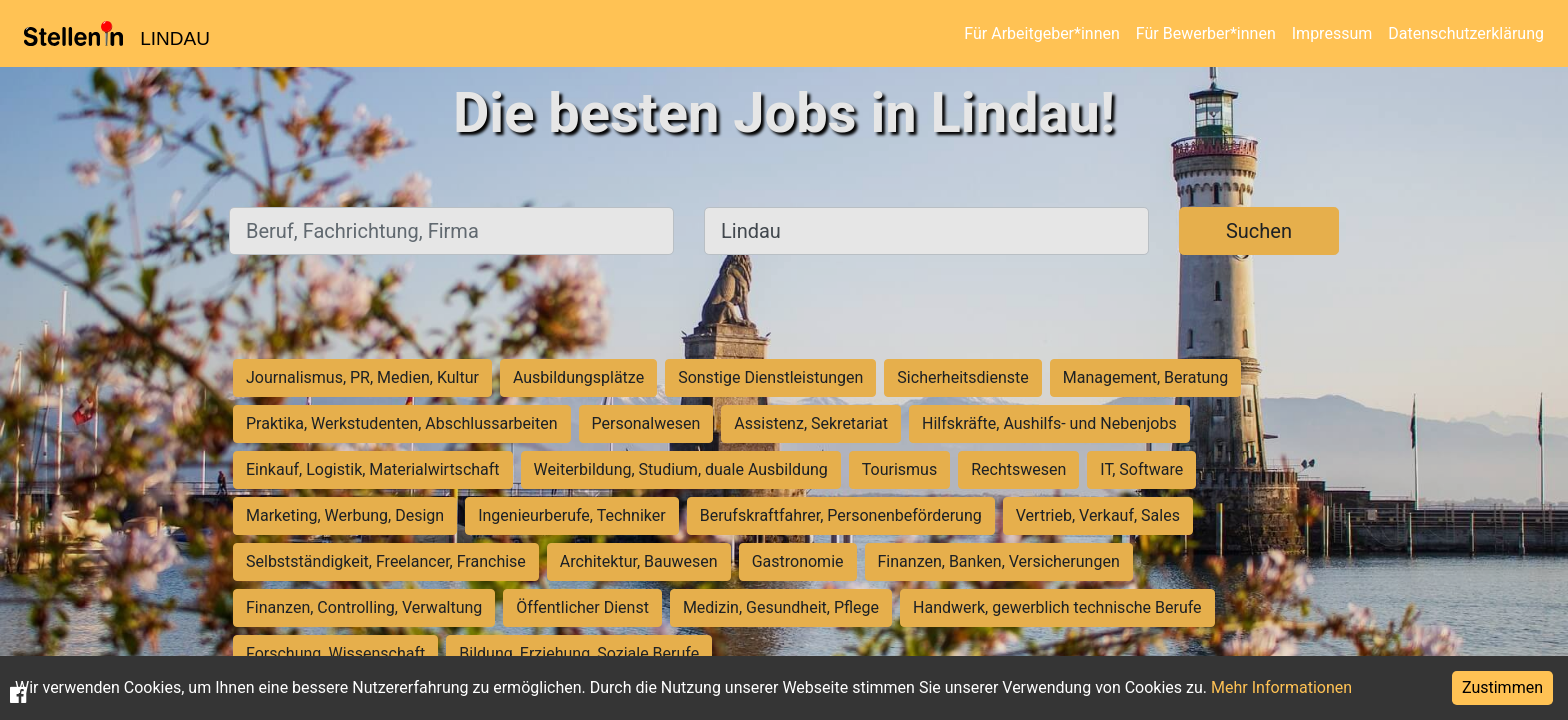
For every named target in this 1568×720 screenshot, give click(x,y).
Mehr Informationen (1281, 687)
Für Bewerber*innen (1206, 33)
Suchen (1259, 231)
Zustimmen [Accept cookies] (1502, 687)
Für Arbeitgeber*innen (1041, 33)
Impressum (1332, 33)
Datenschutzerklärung (1466, 33)
